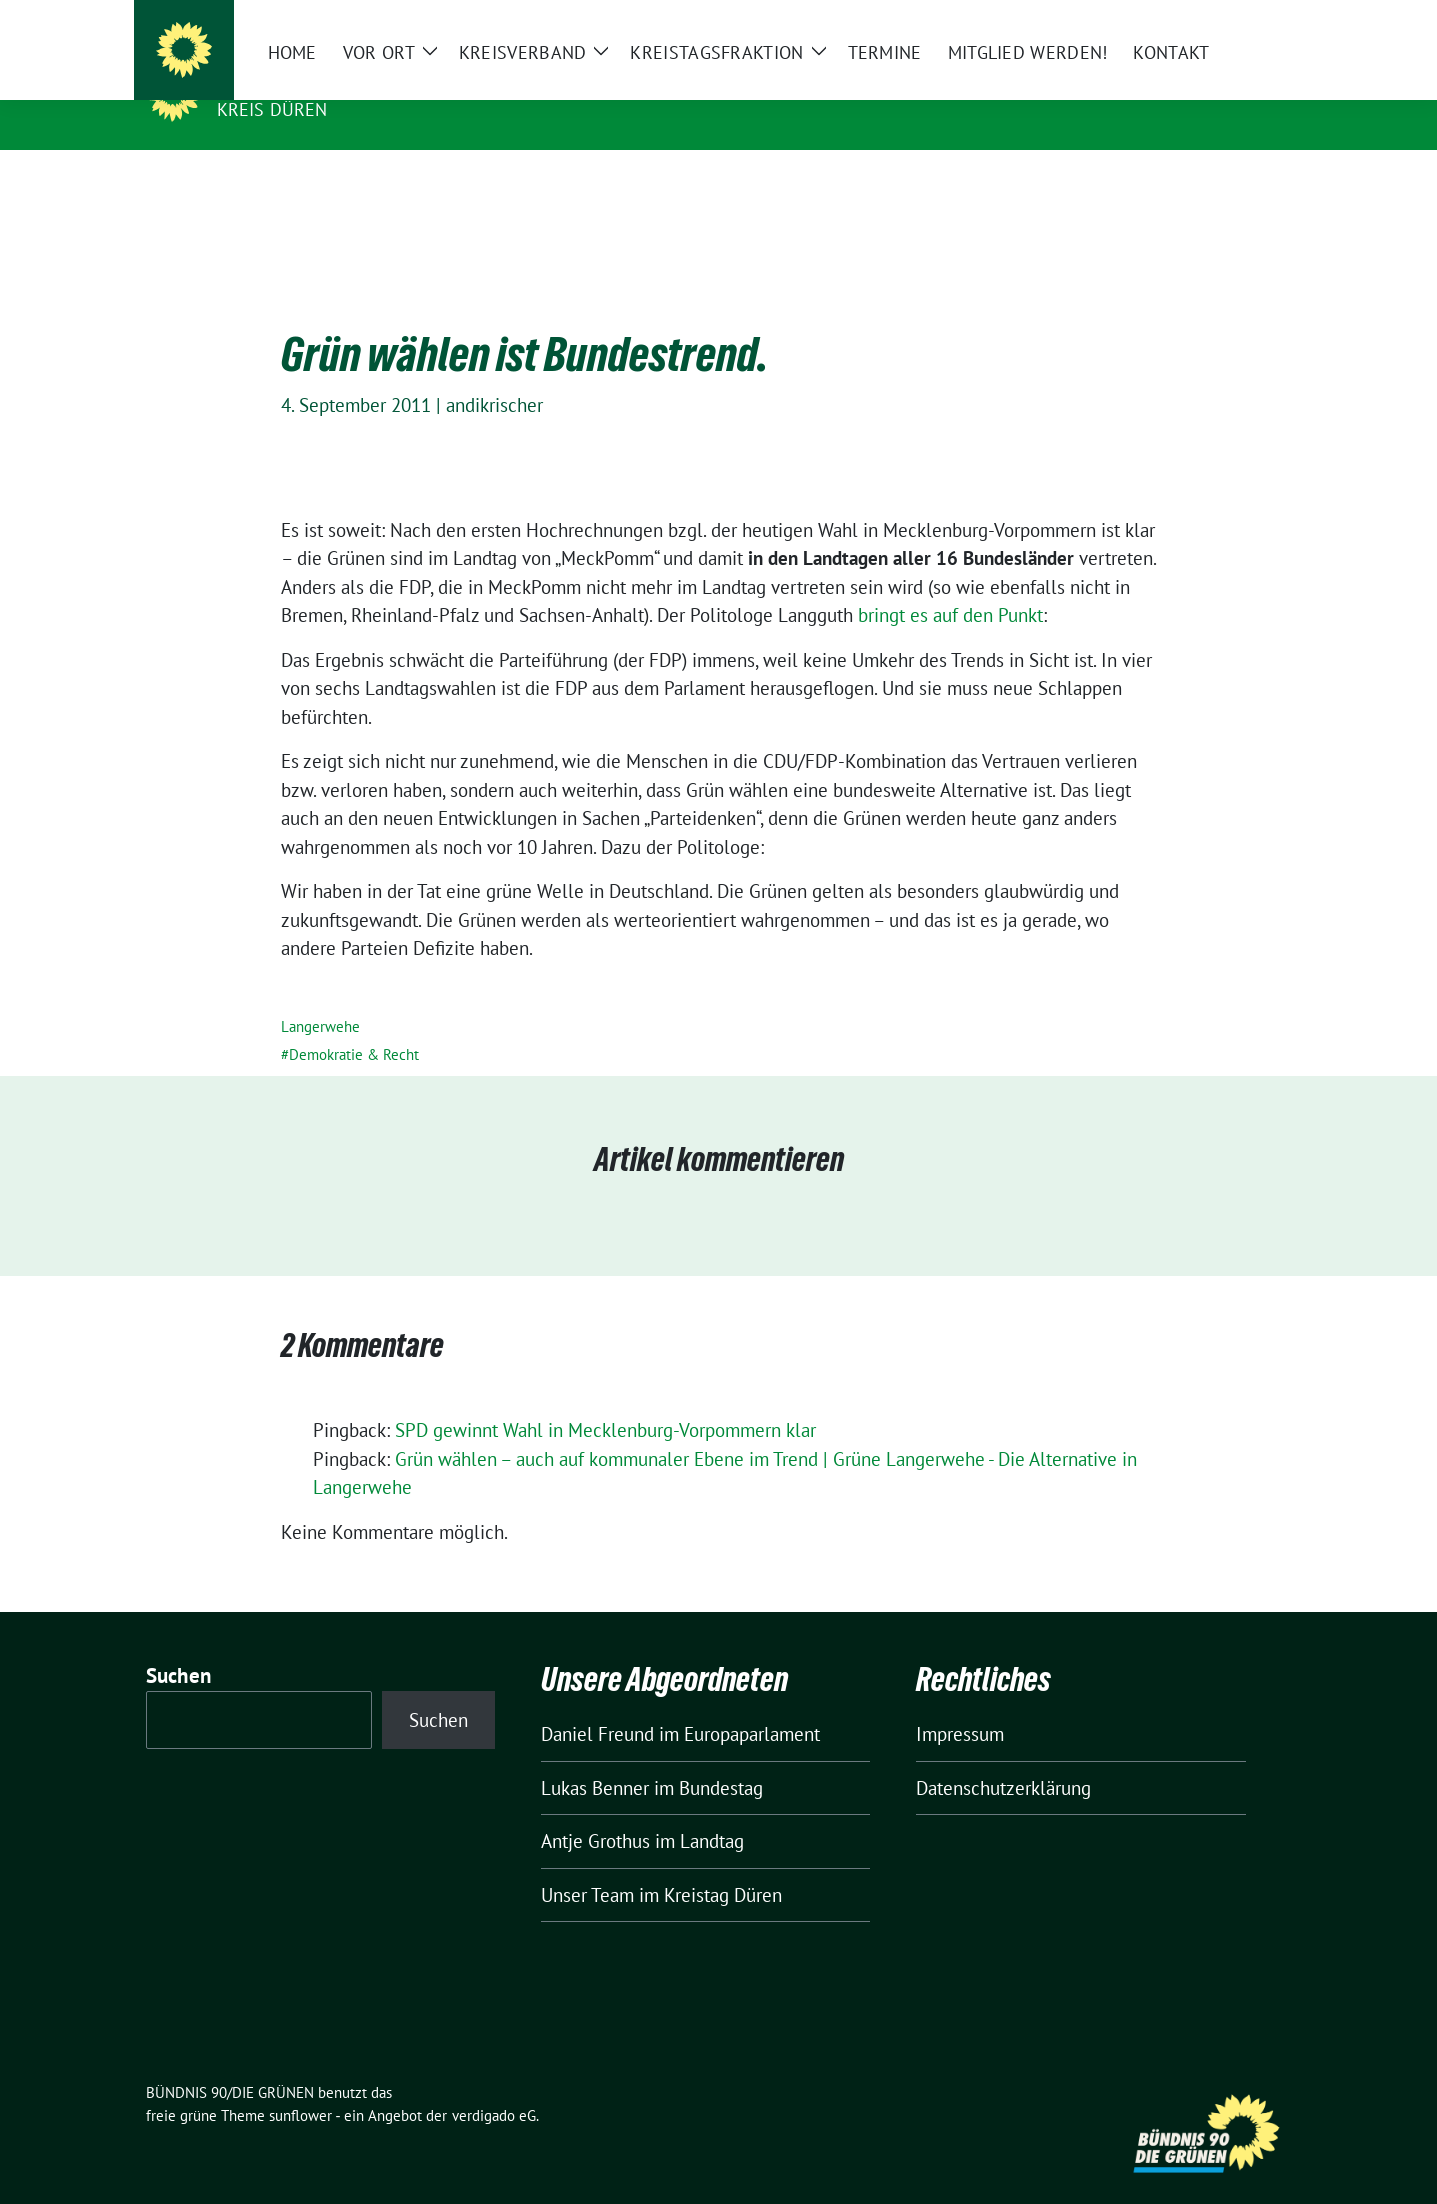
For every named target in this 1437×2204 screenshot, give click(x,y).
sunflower (300, 2084)
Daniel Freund (597, 1703)
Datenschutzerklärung (1003, 1757)
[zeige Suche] (1256, 19)
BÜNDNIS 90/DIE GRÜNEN (340, 81)
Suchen (179, 1644)
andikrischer (494, 374)
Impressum (960, 1703)
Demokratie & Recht (354, 1023)
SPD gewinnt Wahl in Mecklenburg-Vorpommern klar (605, 1399)
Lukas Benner (595, 1757)
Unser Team (587, 1864)
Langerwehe (320, 995)
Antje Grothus (595, 1810)
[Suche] (1228, 19)
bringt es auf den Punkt (950, 584)
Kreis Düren (272, 109)
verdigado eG (494, 2084)
